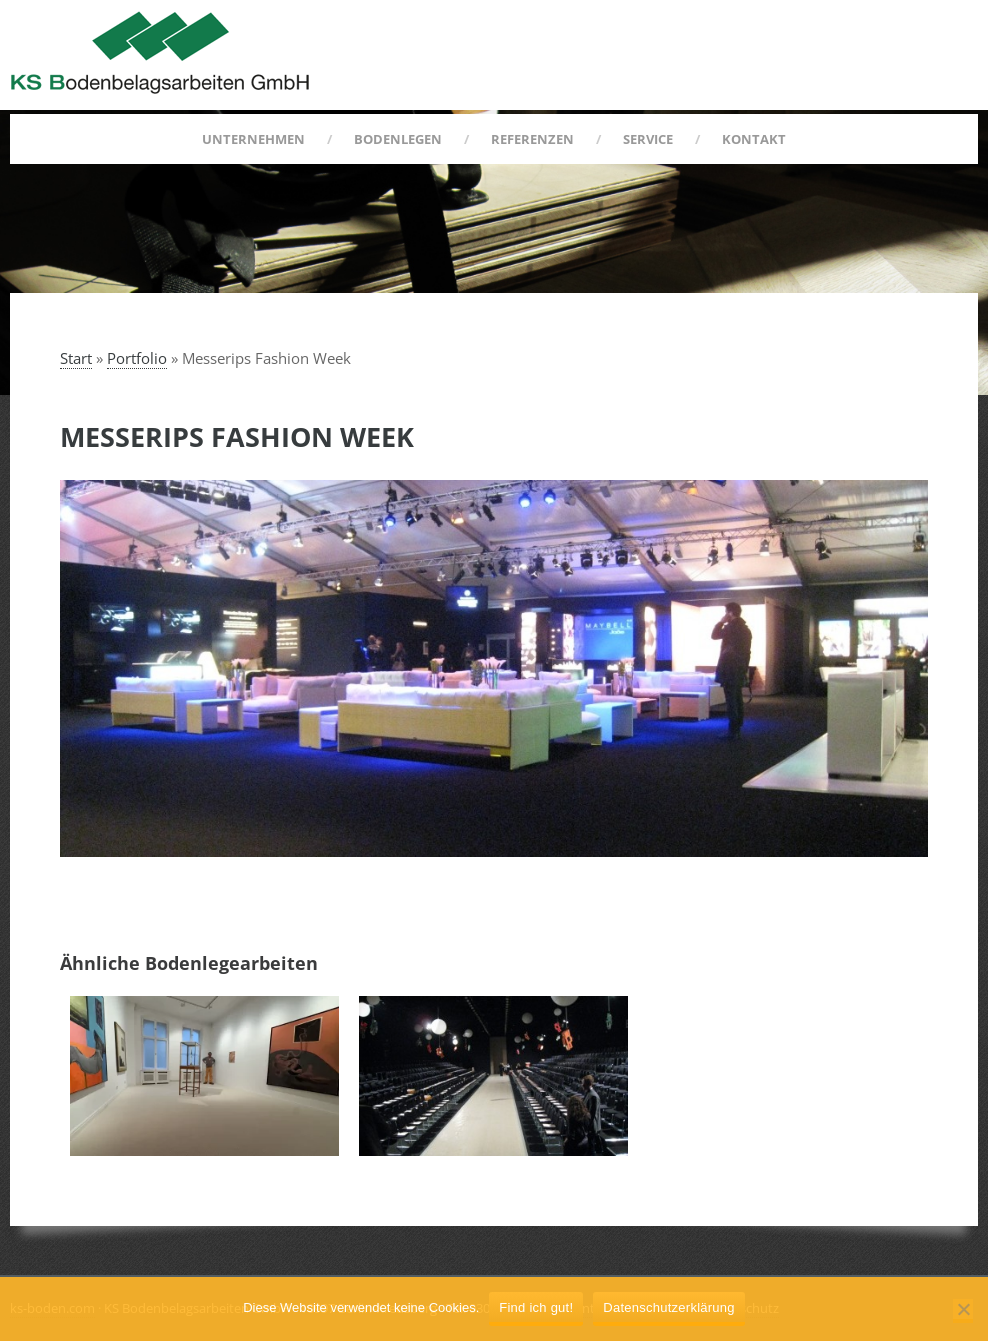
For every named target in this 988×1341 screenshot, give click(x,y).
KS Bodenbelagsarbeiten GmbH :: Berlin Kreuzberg (160, 52)
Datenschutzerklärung (668, 1307)
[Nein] (963, 1311)
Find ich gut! (536, 1307)
